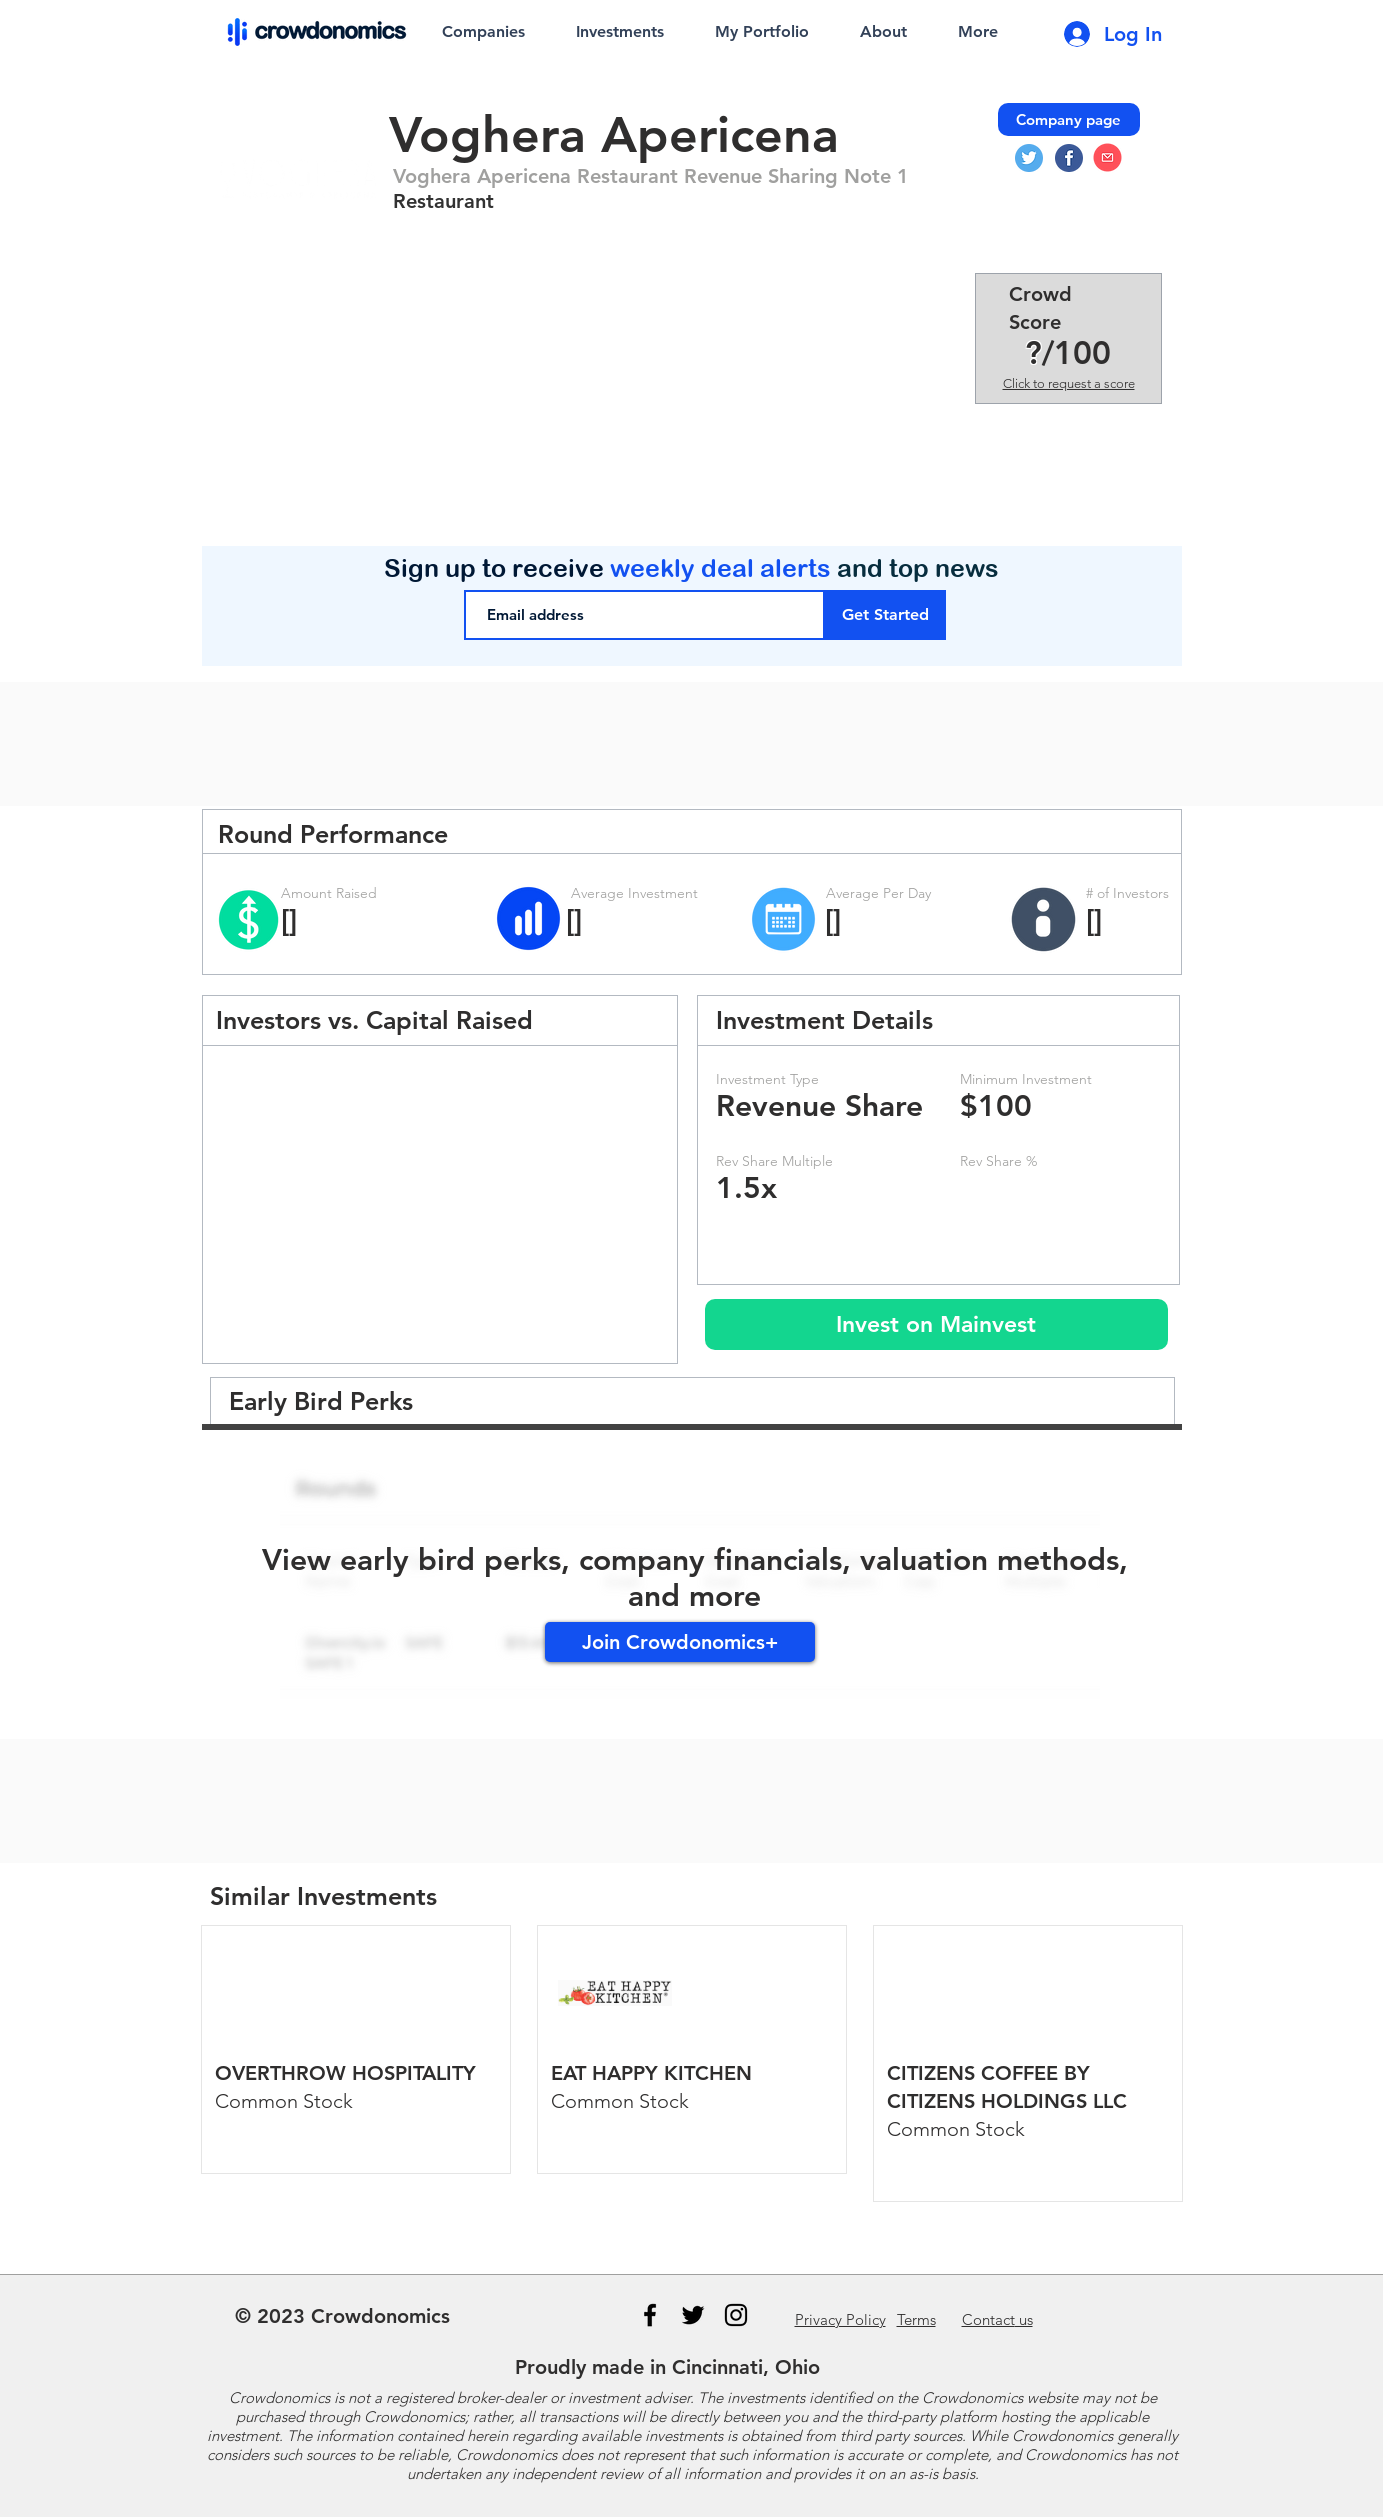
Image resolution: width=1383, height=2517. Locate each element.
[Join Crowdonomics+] (680, 1642)
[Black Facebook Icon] (650, 2315)
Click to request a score (1069, 383)
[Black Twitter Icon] (693, 2315)
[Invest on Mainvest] (936, 1324)
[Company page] (1069, 119)
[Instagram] (736, 2315)
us (997, 2319)
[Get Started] (885, 615)
